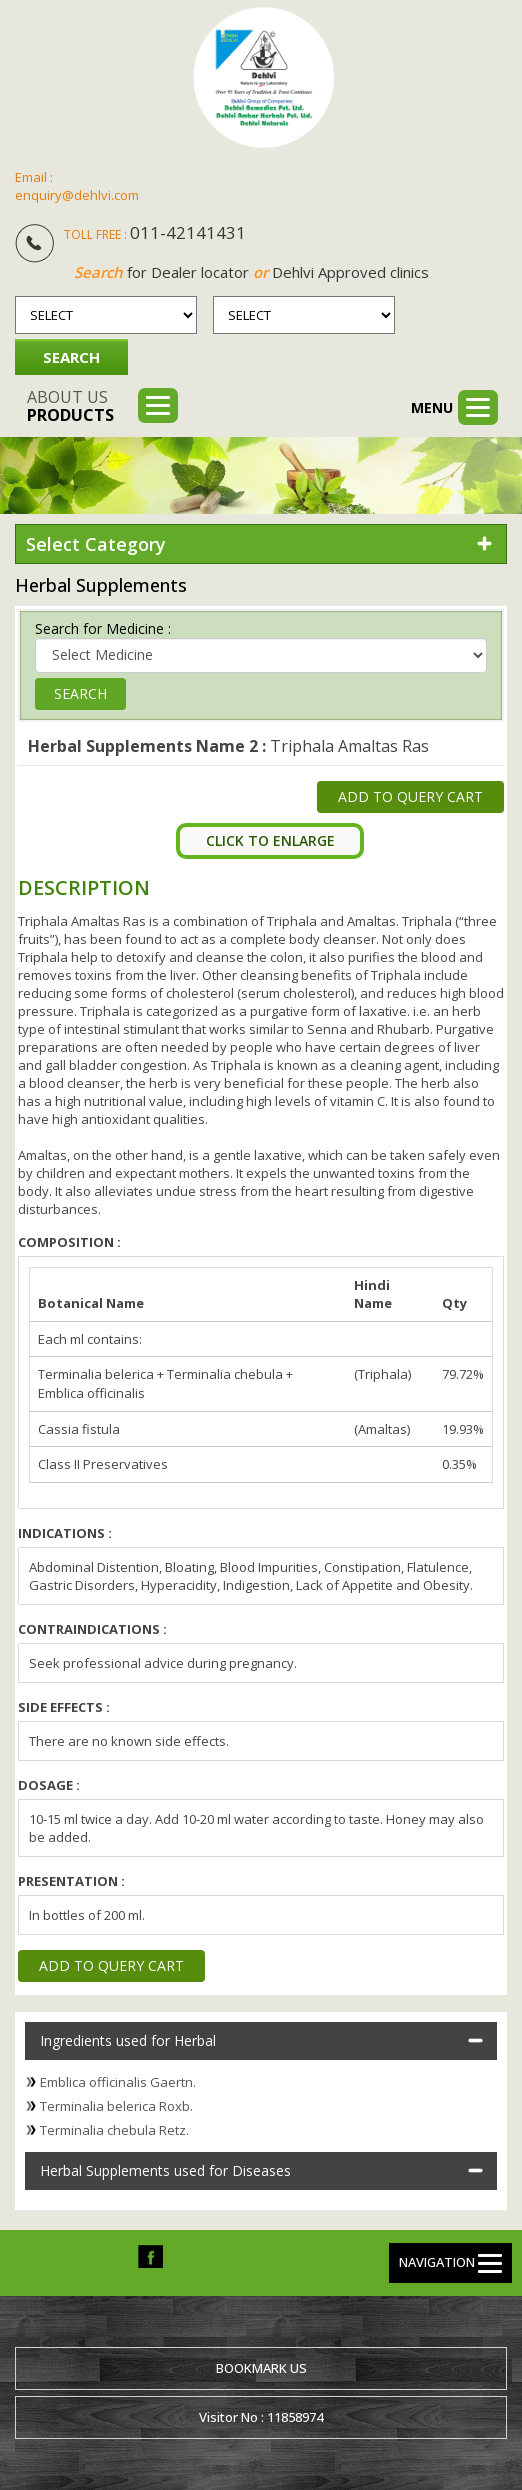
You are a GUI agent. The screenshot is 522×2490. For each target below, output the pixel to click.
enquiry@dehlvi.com (77, 195)
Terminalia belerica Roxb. (116, 2106)
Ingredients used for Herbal (128, 2040)
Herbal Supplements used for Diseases (165, 2170)
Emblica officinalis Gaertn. (118, 2082)
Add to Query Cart (410, 796)
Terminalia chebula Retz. (114, 2130)
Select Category (96, 544)
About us (70, 406)
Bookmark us (261, 2368)
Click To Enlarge (270, 840)
